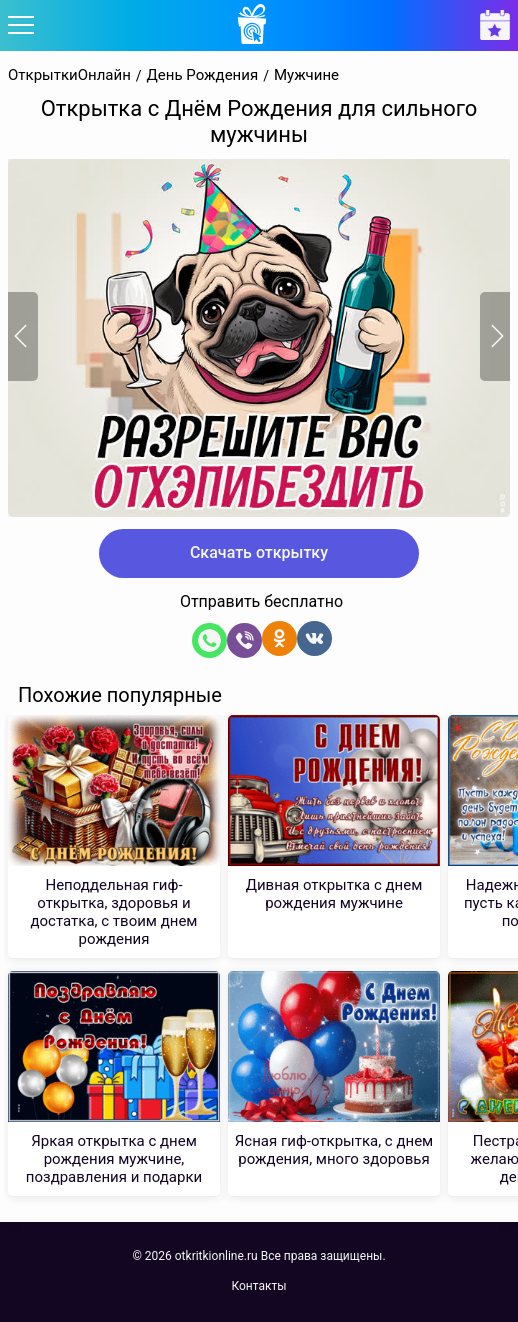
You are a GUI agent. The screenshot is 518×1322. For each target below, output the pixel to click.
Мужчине (306, 75)
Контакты (258, 1286)
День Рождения (203, 75)
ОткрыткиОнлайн (69, 75)
